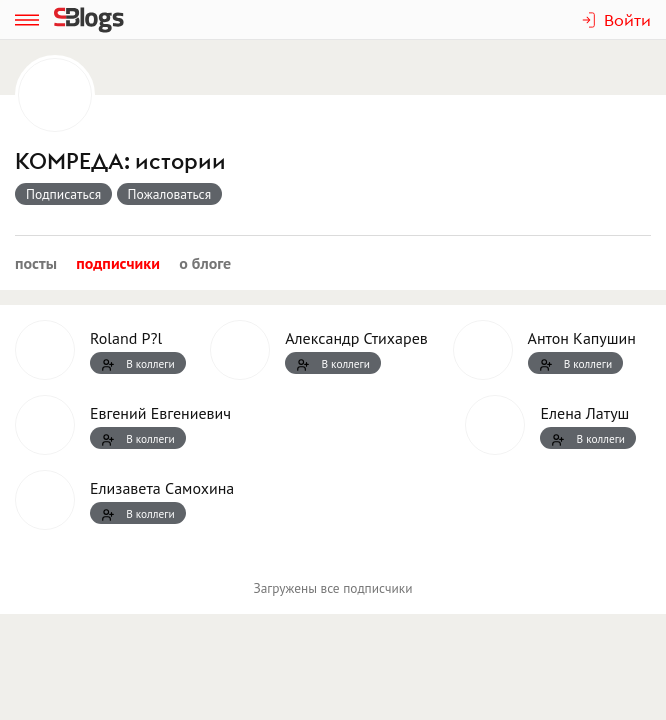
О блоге (205, 263)
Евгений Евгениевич (160, 413)
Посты (36, 263)
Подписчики (118, 263)
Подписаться (63, 194)
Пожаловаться (170, 194)
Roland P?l (126, 338)
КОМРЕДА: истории (120, 161)
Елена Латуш (584, 413)
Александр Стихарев (356, 338)
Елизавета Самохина (162, 488)
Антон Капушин (582, 338)
